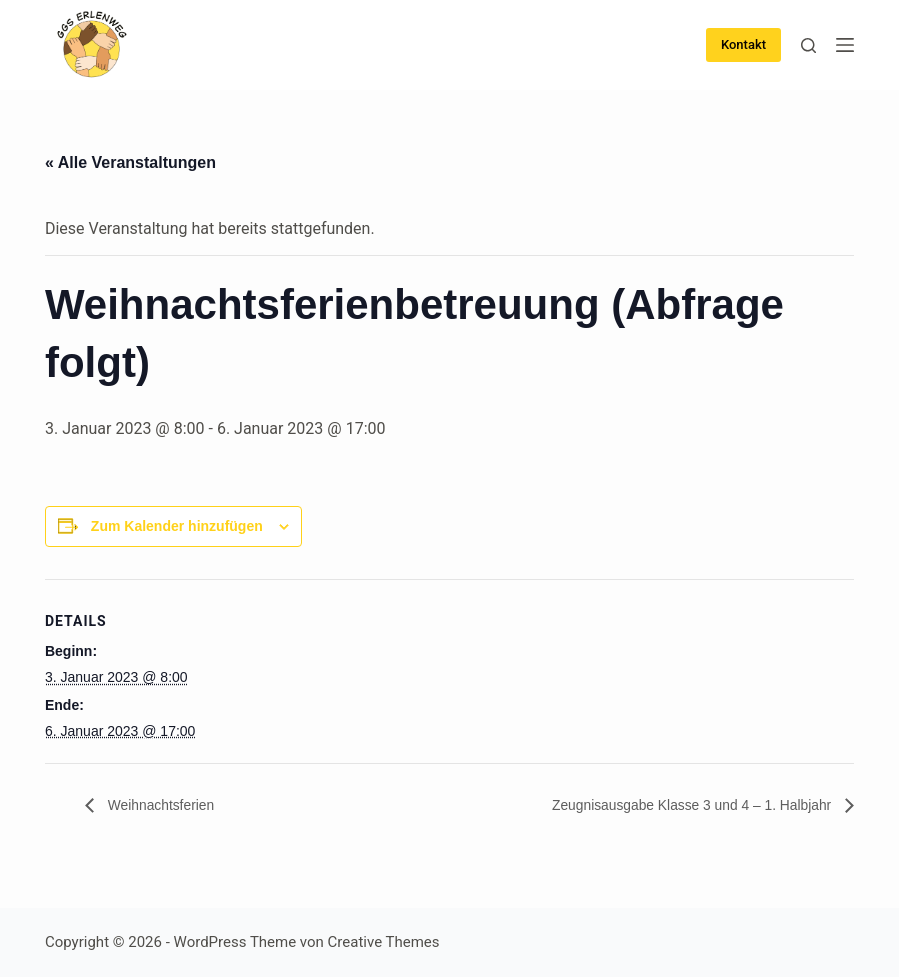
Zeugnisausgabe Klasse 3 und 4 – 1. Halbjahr (671, 805)
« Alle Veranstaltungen (130, 162)
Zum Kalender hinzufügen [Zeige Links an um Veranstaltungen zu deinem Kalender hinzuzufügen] (177, 526)
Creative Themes (384, 942)
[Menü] (845, 45)
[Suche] (808, 45)
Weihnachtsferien (168, 805)
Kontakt (743, 44)
